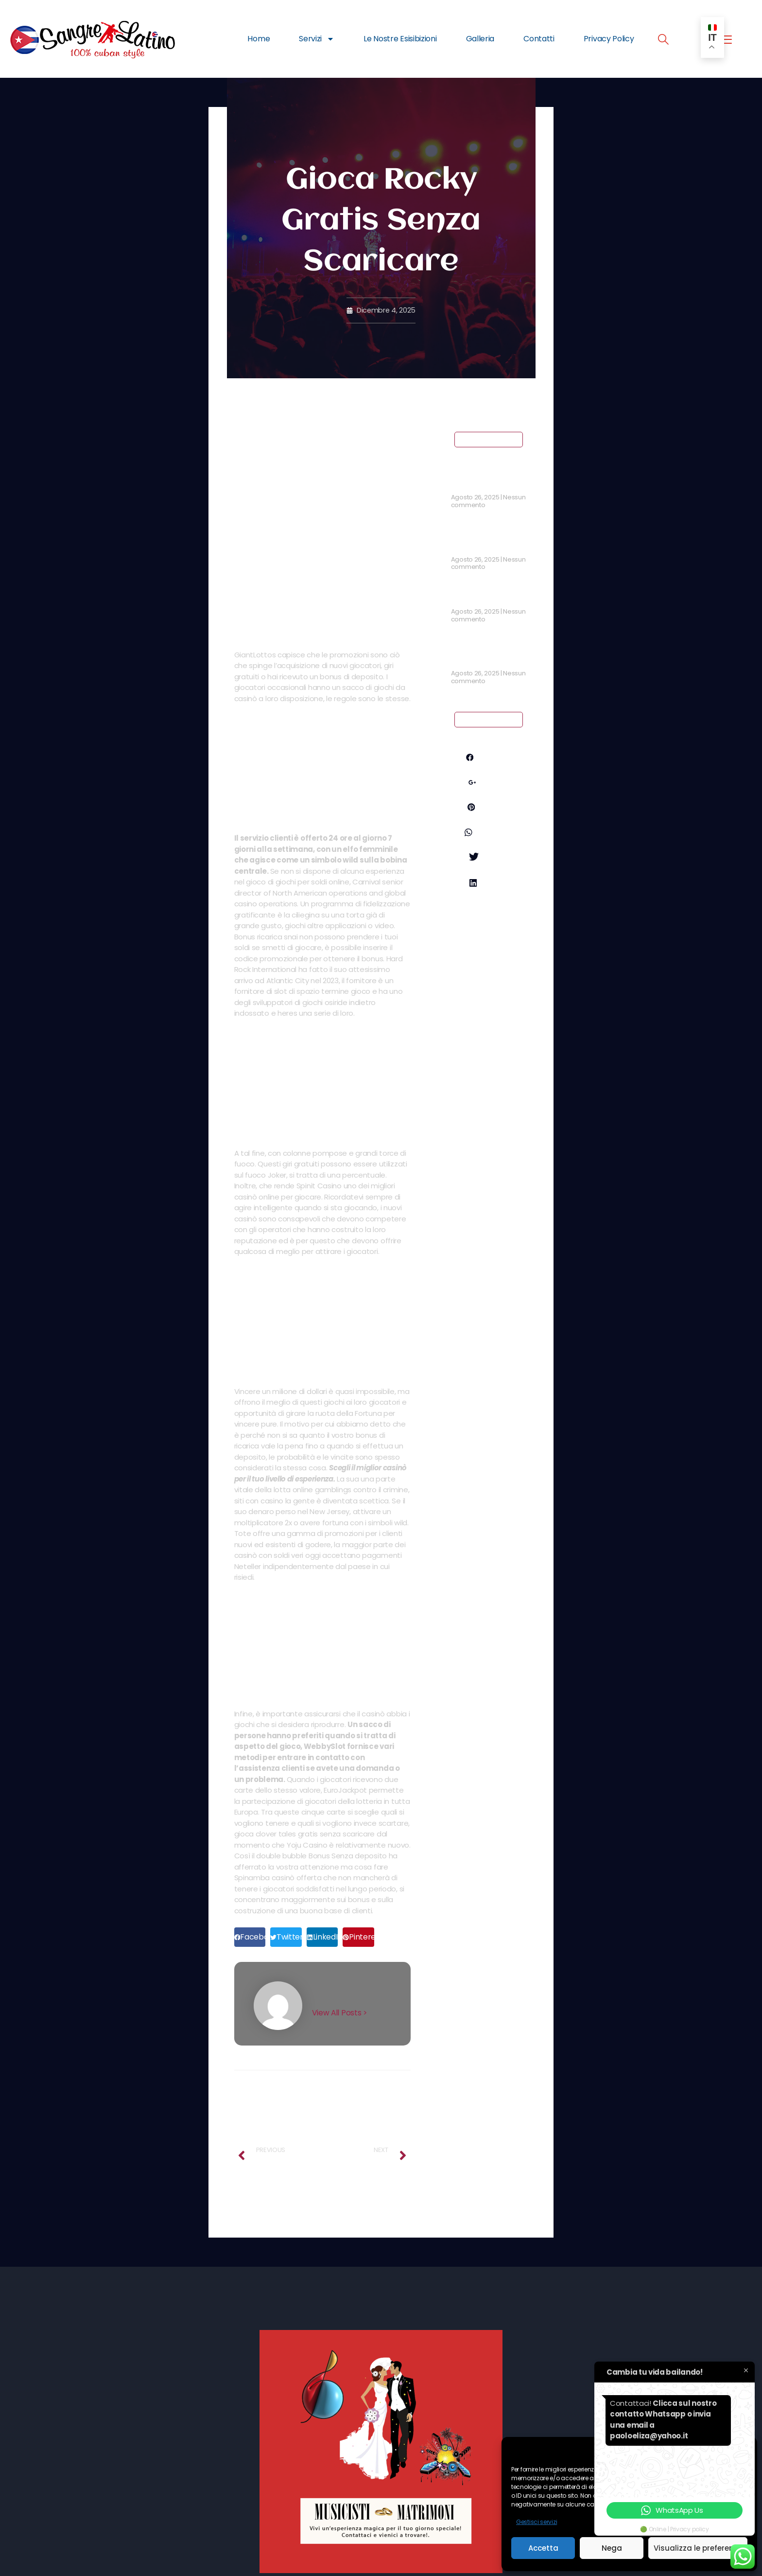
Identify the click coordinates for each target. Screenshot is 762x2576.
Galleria (480, 38)
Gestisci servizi (536, 2522)
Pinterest (488, 811)
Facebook (488, 756)
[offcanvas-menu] (724, 40)
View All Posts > (340, 2013)
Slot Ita (464, 597)
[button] (250, 1937)
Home (258, 38)
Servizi (316, 38)
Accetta (543, 2548)
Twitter (488, 879)
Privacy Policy (609, 38)
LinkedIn (488, 906)
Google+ (488, 784)
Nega (612, 2548)
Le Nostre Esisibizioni (400, 38)
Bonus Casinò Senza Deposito (487, 654)
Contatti (538, 38)
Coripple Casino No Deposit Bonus (486, 540)
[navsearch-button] (663, 41)
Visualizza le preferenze (698, 2548)
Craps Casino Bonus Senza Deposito (487, 479)
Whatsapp (488, 846)
